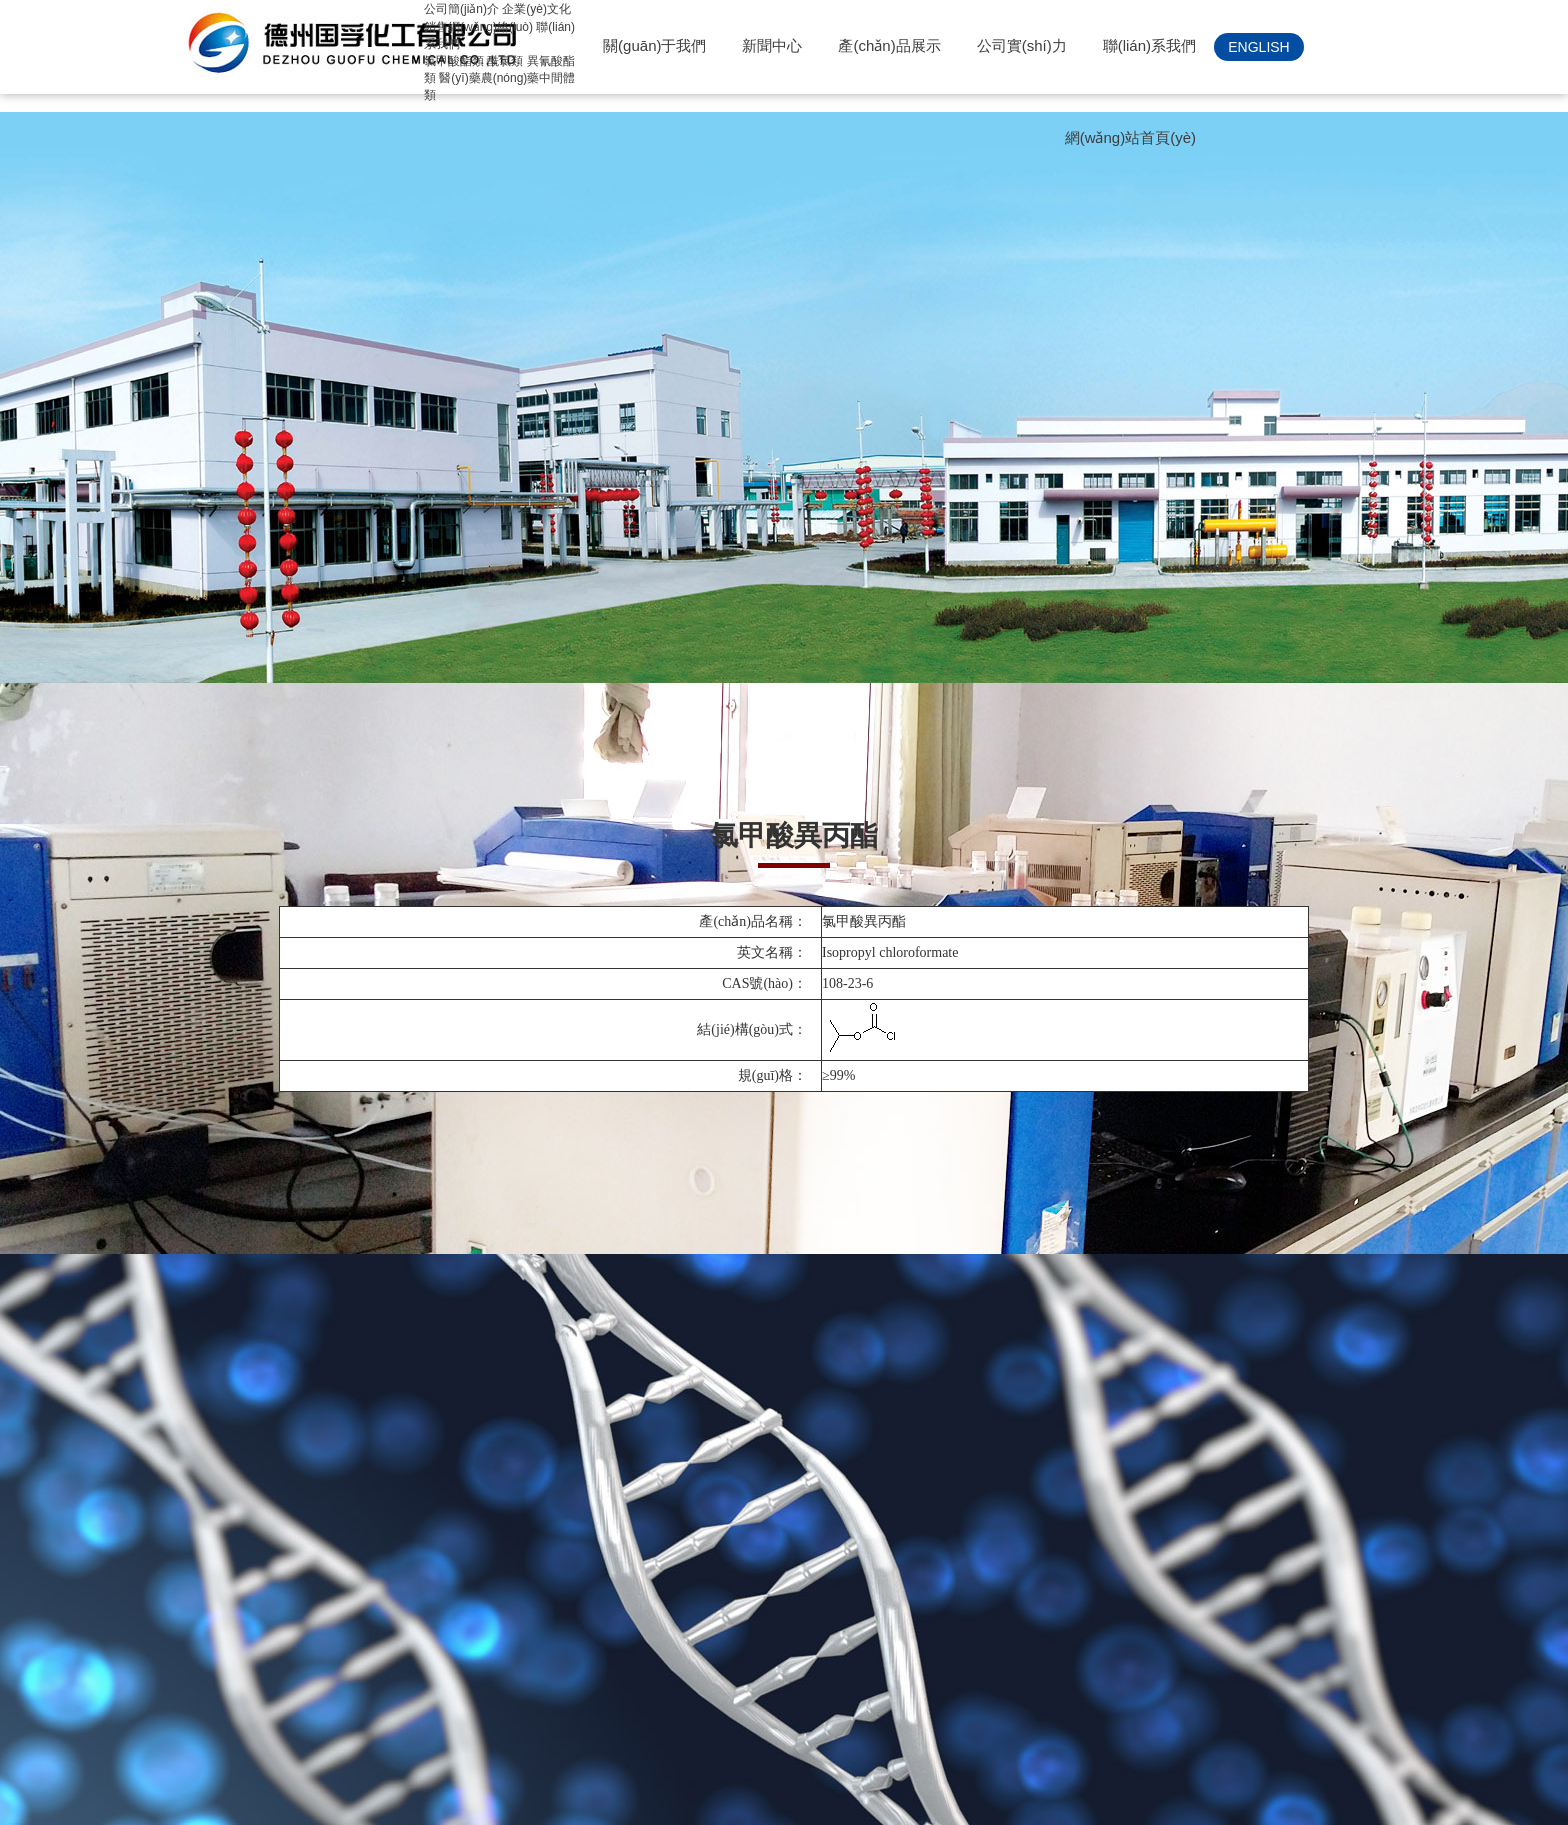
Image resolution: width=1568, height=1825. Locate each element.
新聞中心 (772, 45)
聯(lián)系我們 (1149, 45)
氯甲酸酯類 (454, 61)
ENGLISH (1258, 47)
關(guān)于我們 (654, 45)
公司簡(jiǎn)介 (461, 9)
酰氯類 (505, 61)
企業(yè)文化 (536, 9)
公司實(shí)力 (1022, 45)
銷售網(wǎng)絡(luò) (478, 27)
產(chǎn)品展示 (889, 45)
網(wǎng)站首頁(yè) (1130, 137)
